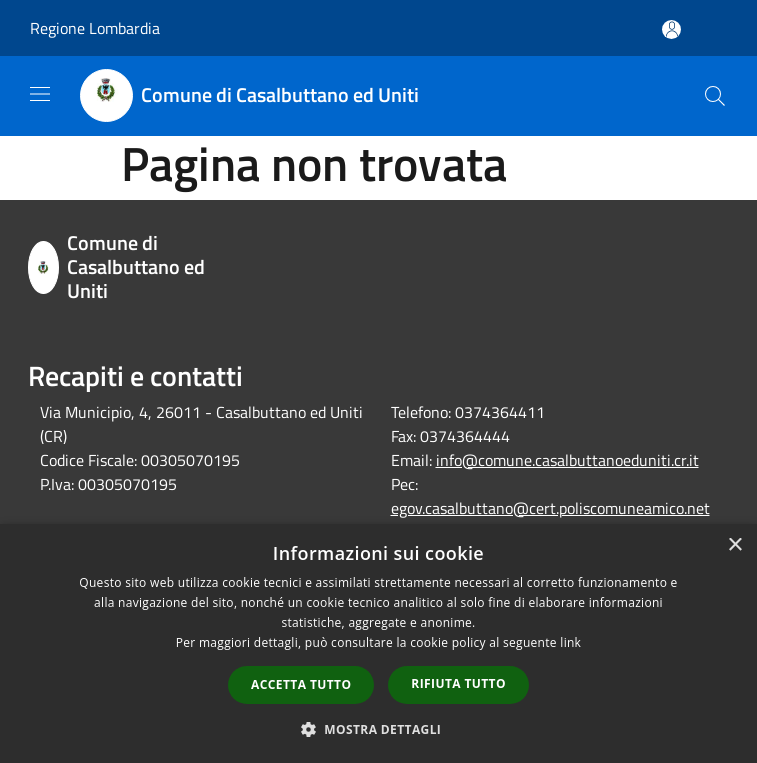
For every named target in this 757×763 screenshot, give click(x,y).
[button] (379, 729)
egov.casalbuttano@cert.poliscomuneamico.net (550, 508)
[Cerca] (715, 96)
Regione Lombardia (95, 28)
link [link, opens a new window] (570, 642)
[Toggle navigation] (40, 94)
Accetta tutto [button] (301, 684)
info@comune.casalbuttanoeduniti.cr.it (567, 460)
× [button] (734, 545)
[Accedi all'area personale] (671, 29)
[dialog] (378, 643)
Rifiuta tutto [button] (458, 683)
